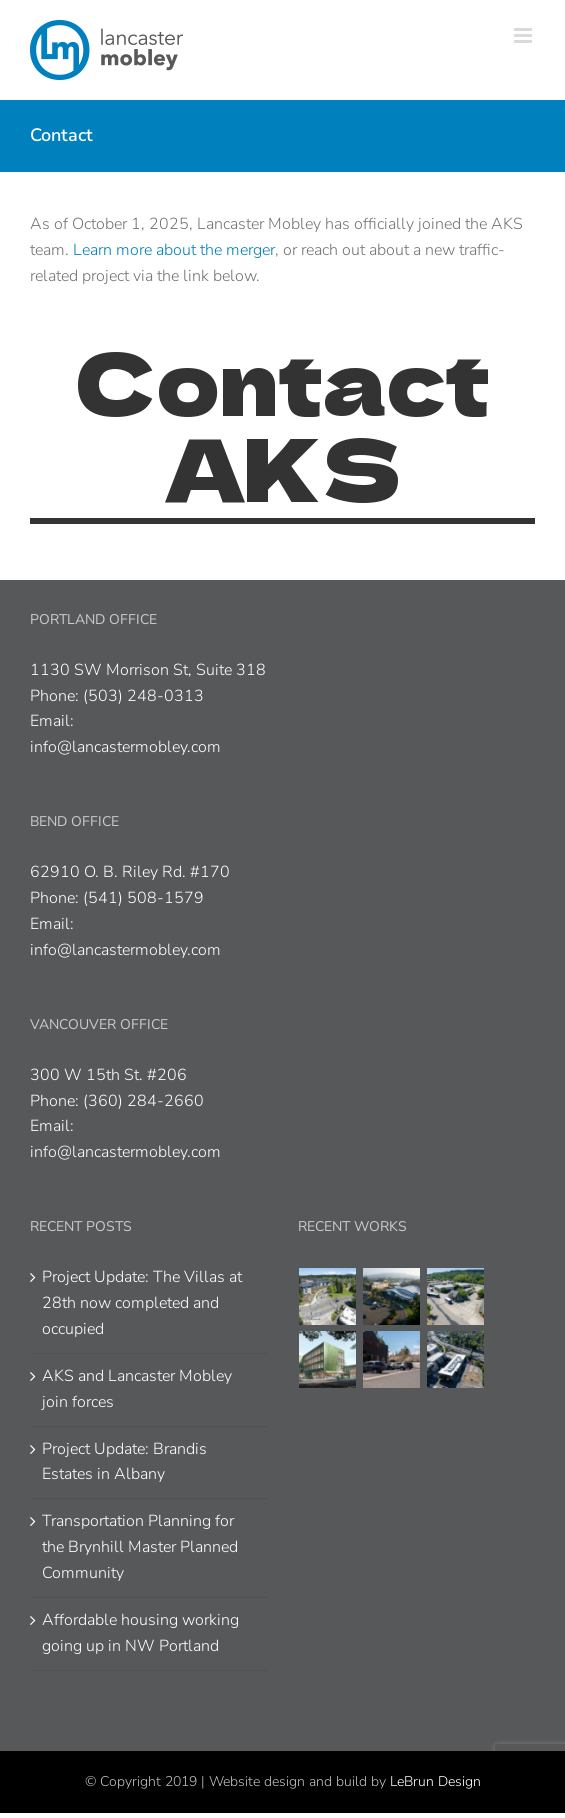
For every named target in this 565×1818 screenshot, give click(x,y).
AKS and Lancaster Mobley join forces (137, 1389)
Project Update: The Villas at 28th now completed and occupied (142, 1303)
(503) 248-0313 (143, 696)
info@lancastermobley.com (125, 747)
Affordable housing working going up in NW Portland (140, 1633)
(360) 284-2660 (143, 1101)
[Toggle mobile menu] (524, 35)
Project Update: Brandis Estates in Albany (124, 1462)
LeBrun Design (435, 1781)
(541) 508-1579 (143, 898)
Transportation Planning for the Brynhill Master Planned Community (140, 1547)
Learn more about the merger (174, 250)
